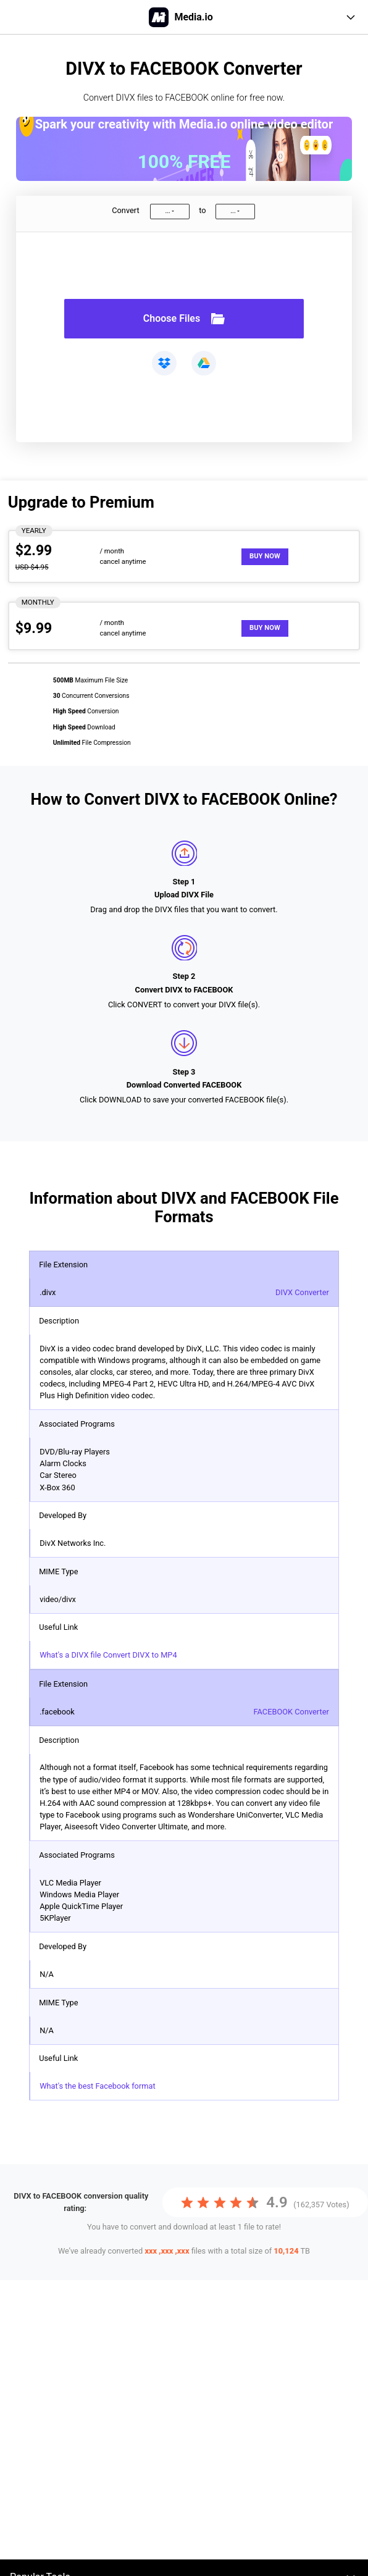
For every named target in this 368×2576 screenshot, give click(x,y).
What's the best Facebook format (97, 2086)
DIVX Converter (302, 1292)
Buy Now (264, 556)
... (167, 211)
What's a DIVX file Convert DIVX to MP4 (108, 1654)
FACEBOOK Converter (291, 1711)
